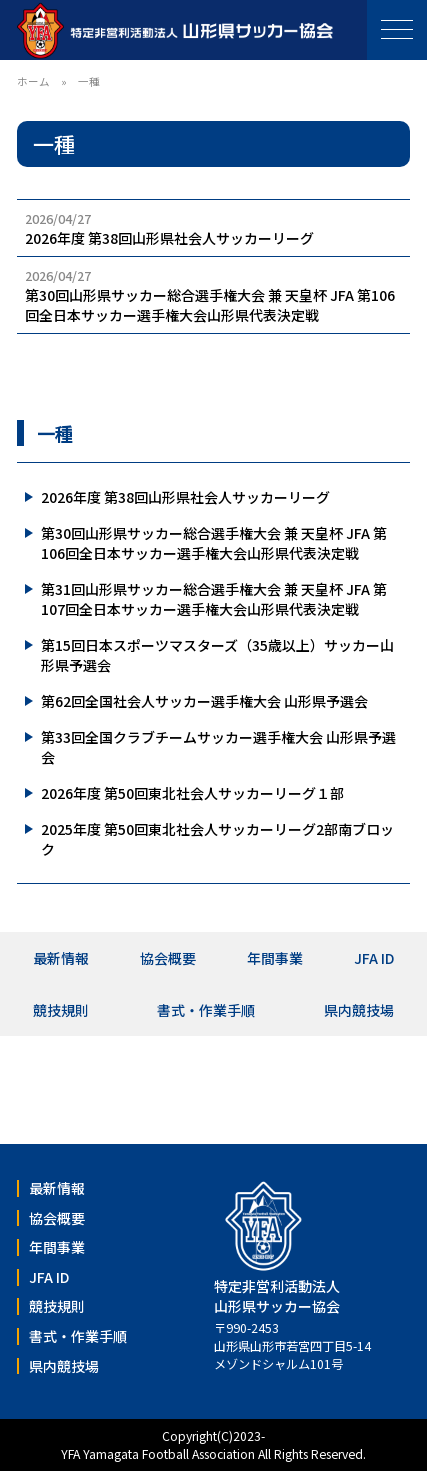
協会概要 (168, 958)
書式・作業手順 (206, 1010)
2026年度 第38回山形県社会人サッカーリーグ (185, 497)
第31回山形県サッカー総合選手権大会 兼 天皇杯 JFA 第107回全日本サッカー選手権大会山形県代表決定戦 (214, 599)
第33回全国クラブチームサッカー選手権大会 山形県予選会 (218, 747)
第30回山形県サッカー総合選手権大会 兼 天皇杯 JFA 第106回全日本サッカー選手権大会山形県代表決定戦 (214, 543)
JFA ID (374, 958)
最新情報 (61, 958)
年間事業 (275, 958)
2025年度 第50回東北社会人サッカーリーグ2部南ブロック (217, 839)
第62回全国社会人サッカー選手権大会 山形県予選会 (204, 701)
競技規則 (61, 1010)
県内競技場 (359, 1010)
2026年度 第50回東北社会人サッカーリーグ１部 (192, 793)
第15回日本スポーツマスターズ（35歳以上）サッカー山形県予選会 (217, 655)
